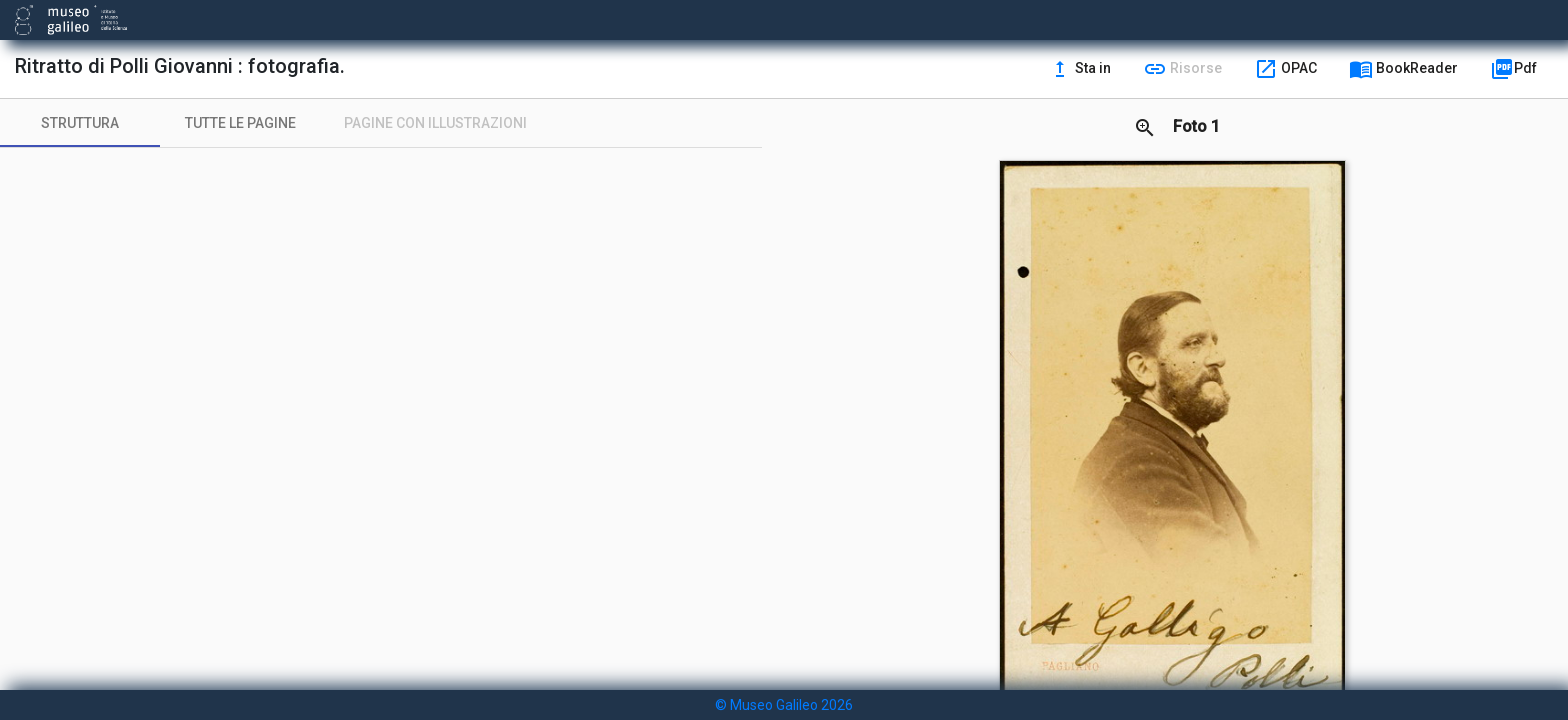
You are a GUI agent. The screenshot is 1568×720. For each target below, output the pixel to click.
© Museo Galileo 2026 (784, 705)
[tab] (80, 123)
